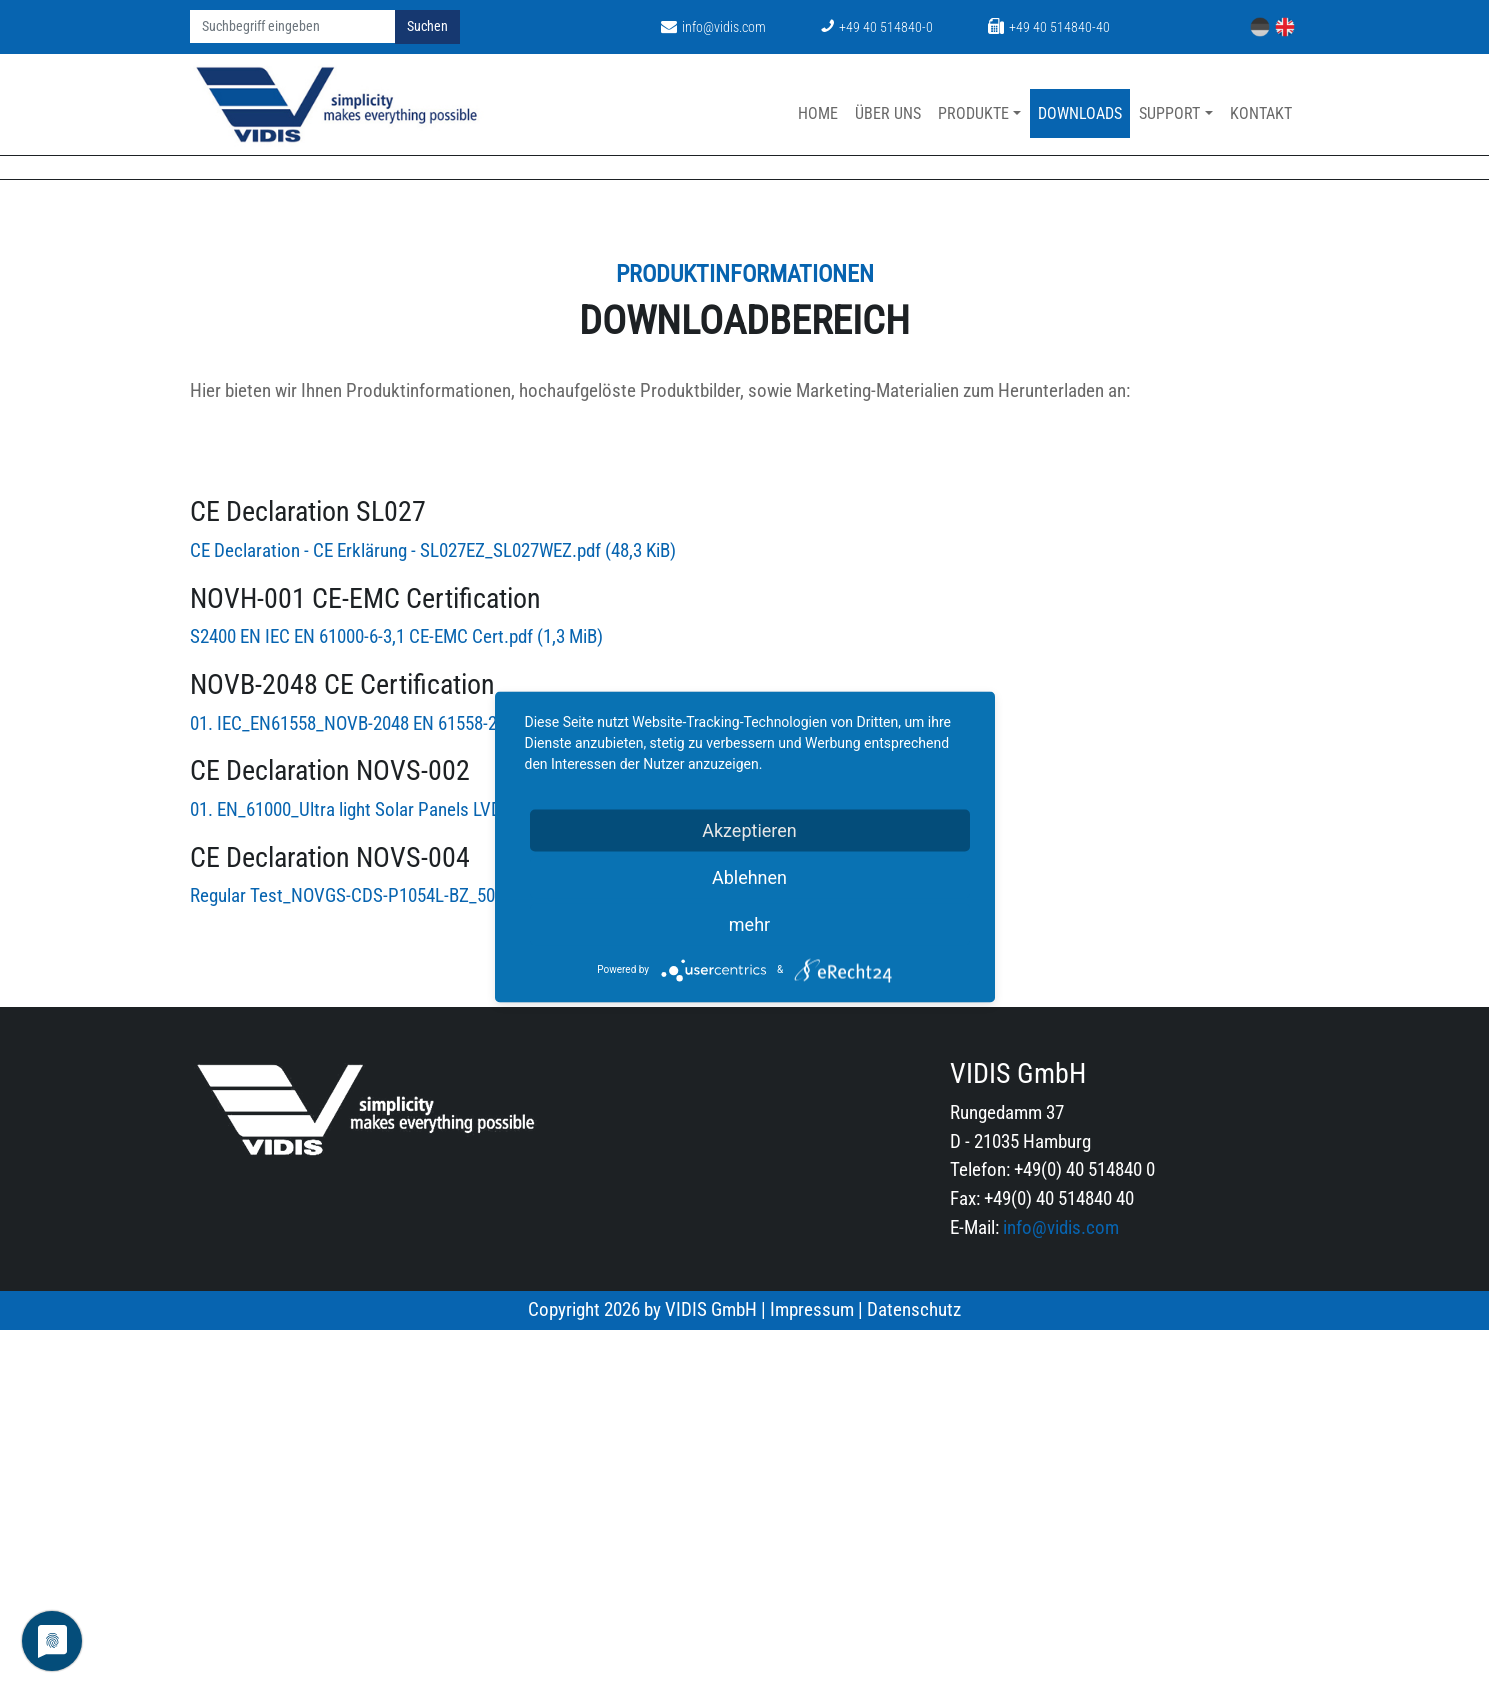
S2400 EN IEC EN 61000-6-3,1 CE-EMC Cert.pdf (396, 1000)
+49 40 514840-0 (877, 27)
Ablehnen (749, 876)
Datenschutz (914, 1672)
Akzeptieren (749, 829)
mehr (749, 923)
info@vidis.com (713, 27)
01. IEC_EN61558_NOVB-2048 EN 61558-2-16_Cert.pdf (424, 1086)
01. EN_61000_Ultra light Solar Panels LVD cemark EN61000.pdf (467, 1173)
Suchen (427, 26)
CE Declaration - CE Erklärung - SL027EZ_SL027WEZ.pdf (433, 914)
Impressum (812, 1672)
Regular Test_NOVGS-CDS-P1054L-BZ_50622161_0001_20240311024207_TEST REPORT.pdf (562, 1259)
